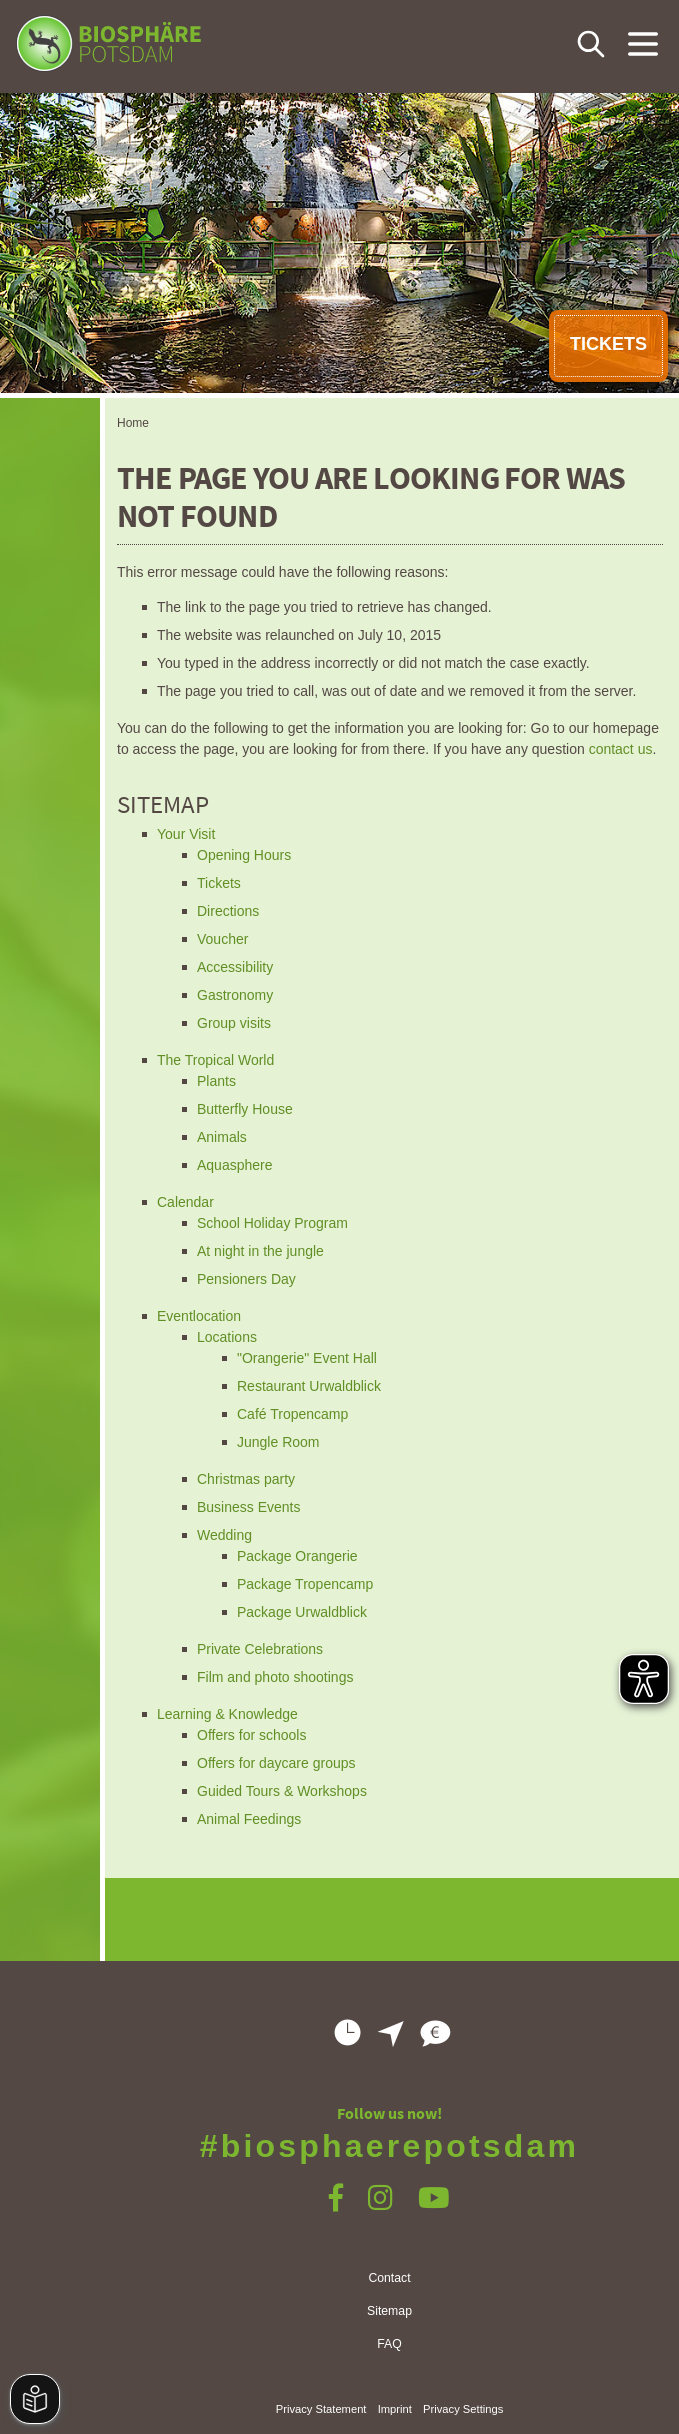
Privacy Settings (463, 2409)
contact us (621, 749)
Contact (389, 2278)
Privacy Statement (321, 2409)
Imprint (395, 2409)
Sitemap (389, 2311)
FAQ (389, 2344)
